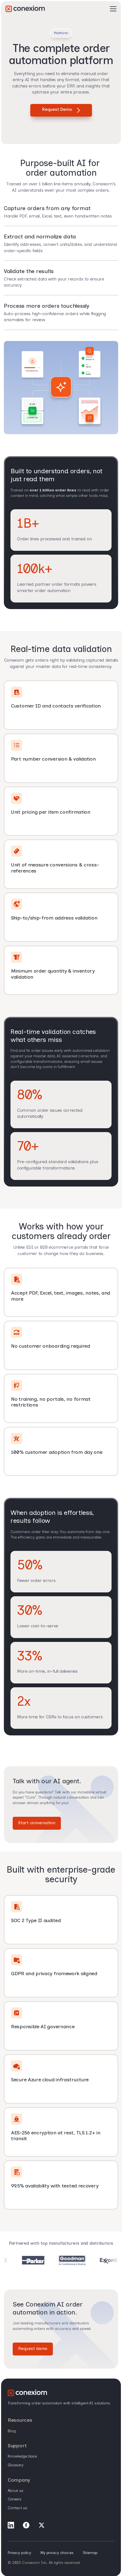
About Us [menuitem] (15, 2490)
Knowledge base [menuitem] (22, 2456)
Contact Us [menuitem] (17, 2508)
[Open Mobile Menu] (113, 9)
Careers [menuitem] (14, 2499)
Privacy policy (19, 2552)
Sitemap (90, 2552)
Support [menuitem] (17, 2446)
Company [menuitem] (19, 2480)
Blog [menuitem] (11, 2431)
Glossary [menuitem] (15, 2465)
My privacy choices (56, 2552)
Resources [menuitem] (20, 2420)
